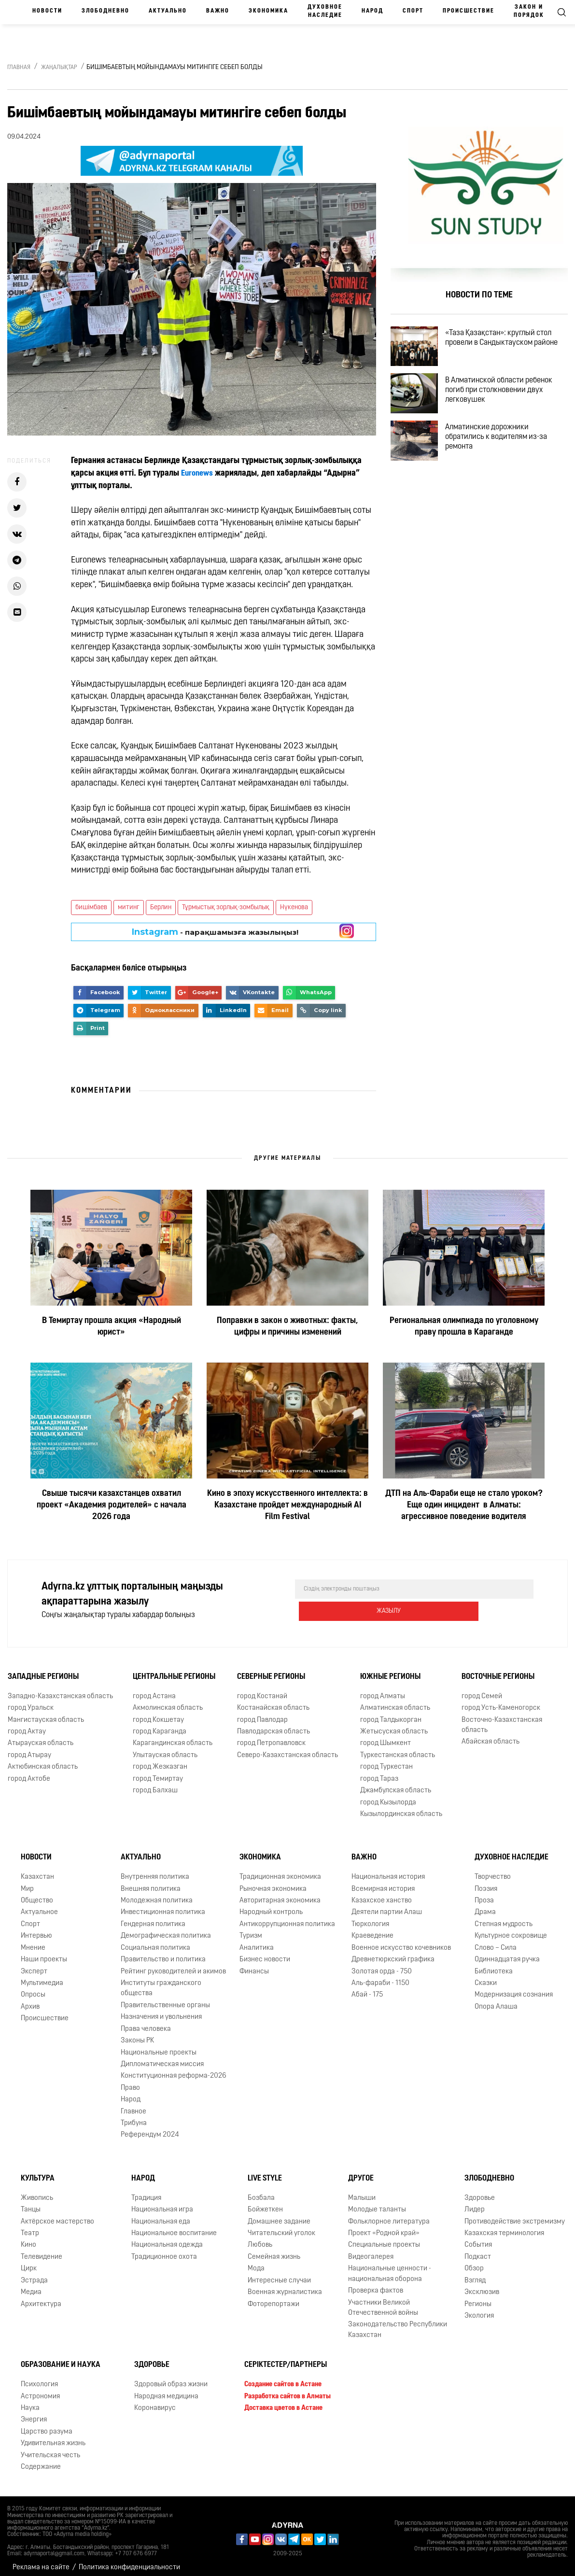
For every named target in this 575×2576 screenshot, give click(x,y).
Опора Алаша (496, 2000)
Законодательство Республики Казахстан (397, 2323)
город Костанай (262, 1689)
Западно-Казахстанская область (60, 1689)
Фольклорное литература (389, 2214)
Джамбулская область (395, 1784)
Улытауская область (165, 1748)
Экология (479, 2309)
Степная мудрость (504, 1917)
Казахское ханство (381, 1894)
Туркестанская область (397, 1748)
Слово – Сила (496, 1941)
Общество (37, 1894)
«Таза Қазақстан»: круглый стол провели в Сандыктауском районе (510, 341)
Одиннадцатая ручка (507, 1953)
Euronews (198, 473)
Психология (39, 2377)
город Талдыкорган (390, 1713)
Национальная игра (162, 2203)
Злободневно (105, 11)
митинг (129, 907)
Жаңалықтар (59, 67)
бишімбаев (91, 907)
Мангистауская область (46, 1713)
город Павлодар (262, 1713)
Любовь (260, 2238)
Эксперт (34, 1964)
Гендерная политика (153, 1917)
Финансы (254, 1964)
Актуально (168, 11)
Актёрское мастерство (57, 2214)
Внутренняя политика (155, 1870)
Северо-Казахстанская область (287, 1748)
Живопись (37, 2191)
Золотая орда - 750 (381, 1964)
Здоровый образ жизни (171, 2377)
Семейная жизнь (274, 2250)
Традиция (146, 2191)
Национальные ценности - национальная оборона (389, 2267)
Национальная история (388, 1870)
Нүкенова (294, 907)
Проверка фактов (375, 2284)
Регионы (477, 2297)
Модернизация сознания (514, 1988)
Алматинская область (395, 1701)
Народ (372, 11)
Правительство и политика (163, 1953)
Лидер (474, 2203)
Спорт (413, 11)
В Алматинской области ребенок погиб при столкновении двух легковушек (507, 401)
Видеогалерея (370, 2250)
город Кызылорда (388, 1795)
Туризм (250, 1929)
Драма (485, 1905)
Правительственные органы (165, 1998)
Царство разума (46, 2425)
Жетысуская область (394, 1725)
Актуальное (39, 1905)
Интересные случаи (279, 2274)
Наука (30, 2401)
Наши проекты (44, 1953)
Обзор (474, 2262)
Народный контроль (271, 1905)
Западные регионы (43, 1670)
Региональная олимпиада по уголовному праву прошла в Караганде (464, 1326)
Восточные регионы (498, 1670)
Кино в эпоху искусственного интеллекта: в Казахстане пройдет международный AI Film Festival (287, 1505)
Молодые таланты (377, 2203)
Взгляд (475, 2274)
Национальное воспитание (174, 2226)
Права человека (146, 2022)
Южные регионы (390, 1670)
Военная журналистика (285, 2285)
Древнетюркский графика (393, 1953)
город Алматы (382, 1689)
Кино (28, 2238)
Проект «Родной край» (384, 2226)
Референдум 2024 (150, 2128)
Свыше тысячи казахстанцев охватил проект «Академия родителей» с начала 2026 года (111, 1505)
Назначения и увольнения (161, 2010)
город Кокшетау (158, 1713)
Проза (484, 1894)
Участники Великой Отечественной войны (383, 2300)
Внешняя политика (151, 1882)
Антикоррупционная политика (287, 1917)
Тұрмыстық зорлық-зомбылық (225, 907)
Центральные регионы (174, 1670)
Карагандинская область (172, 1736)
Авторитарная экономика (280, 1894)
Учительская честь (50, 2448)
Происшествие (468, 11)
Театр (30, 2226)
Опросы (33, 1988)
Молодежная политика (157, 1894)
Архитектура (41, 2297)
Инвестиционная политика (163, 1905)
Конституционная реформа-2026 (173, 2069)
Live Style (265, 2172)
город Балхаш (155, 1784)
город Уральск (31, 1701)
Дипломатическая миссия (162, 2057)
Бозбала (261, 2191)
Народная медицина (166, 2389)
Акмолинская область (168, 1701)
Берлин (160, 907)
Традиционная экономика (280, 1870)
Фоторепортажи (273, 2297)
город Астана (154, 1689)
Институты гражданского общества (161, 1981)
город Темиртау (158, 1772)
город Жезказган (160, 1760)
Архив (30, 2000)
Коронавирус (155, 2401)
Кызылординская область (401, 1807)
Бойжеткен (265, 2203)
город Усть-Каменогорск (501, 1701)
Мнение (33, 1941)
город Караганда (159, 1725)
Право (130, 2081)
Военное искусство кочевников (401, 1941)
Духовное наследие (325, 11)
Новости (47, 11)
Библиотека (494, 1964)
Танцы (31, 2203)
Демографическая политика (166, 1929)
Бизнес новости (264, 1953)
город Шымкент (385, 1736)
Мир (27, 1882)
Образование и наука (60, 2358)
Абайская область (490, 1735)
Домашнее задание (279, 2214)
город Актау (27, 1725)
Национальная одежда (167, 2238)
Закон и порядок (529, 11)
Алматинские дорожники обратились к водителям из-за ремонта (504, 456)
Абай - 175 (367, 1988)
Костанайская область (273, 1701)
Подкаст (477, 2250)
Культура (38, 2172)
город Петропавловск (271, 1736)
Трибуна (134, 2116)
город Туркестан (386, 1760)
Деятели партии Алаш (386, 1905)
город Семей (482, 1689)
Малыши (362, 2191)
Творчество (493, 1870)
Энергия (34, 2413)
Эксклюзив (481, 2285)
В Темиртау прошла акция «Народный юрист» (111, 1326)
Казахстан (37, 1870)
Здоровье (479, 2191)
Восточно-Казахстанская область (502, 1718)
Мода (256, 2262)
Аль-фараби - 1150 (380, 1976)
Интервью (36, 1929)
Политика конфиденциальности (129, 2560)
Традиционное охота (164, 2250)
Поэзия (486, 1882)
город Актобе (29, 1772)
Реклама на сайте (41, 2560)
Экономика (268, 11)
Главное (133, 2105)
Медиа (31, 2285)
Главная (18, 67)
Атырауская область (40, 1736)
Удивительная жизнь (53, 2436)
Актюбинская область (43, 1760)
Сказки (486, 1976)
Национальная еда (160, 2214)
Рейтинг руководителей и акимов (173, 1964)
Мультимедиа (42, 1976)
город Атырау (29, 1748)
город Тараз (379, 1772)
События (478, 2238)
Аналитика (256, 1941)
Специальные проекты (384, 2238)
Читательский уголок (281, 2226)
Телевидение (41, 2250)
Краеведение (372, 1929)
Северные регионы (271, 1670)
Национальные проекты (158, 2045)
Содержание (41, 2460)
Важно (217, 11)
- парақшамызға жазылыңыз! (215, 932)
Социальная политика (155, 1941)
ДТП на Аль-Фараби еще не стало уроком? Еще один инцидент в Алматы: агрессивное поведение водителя (464, 1505)
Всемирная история (383, 1882)
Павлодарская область (273, 1725)
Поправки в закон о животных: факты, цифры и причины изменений (287, 1326)
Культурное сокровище (511, 1929)
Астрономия (40, 2389)
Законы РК (137, 2034)
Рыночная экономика (273, 1882)
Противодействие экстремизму (514, 2214)
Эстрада (34, 2274)
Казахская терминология (504, 2226)
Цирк (29, 2262)
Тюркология (370, 1917)
